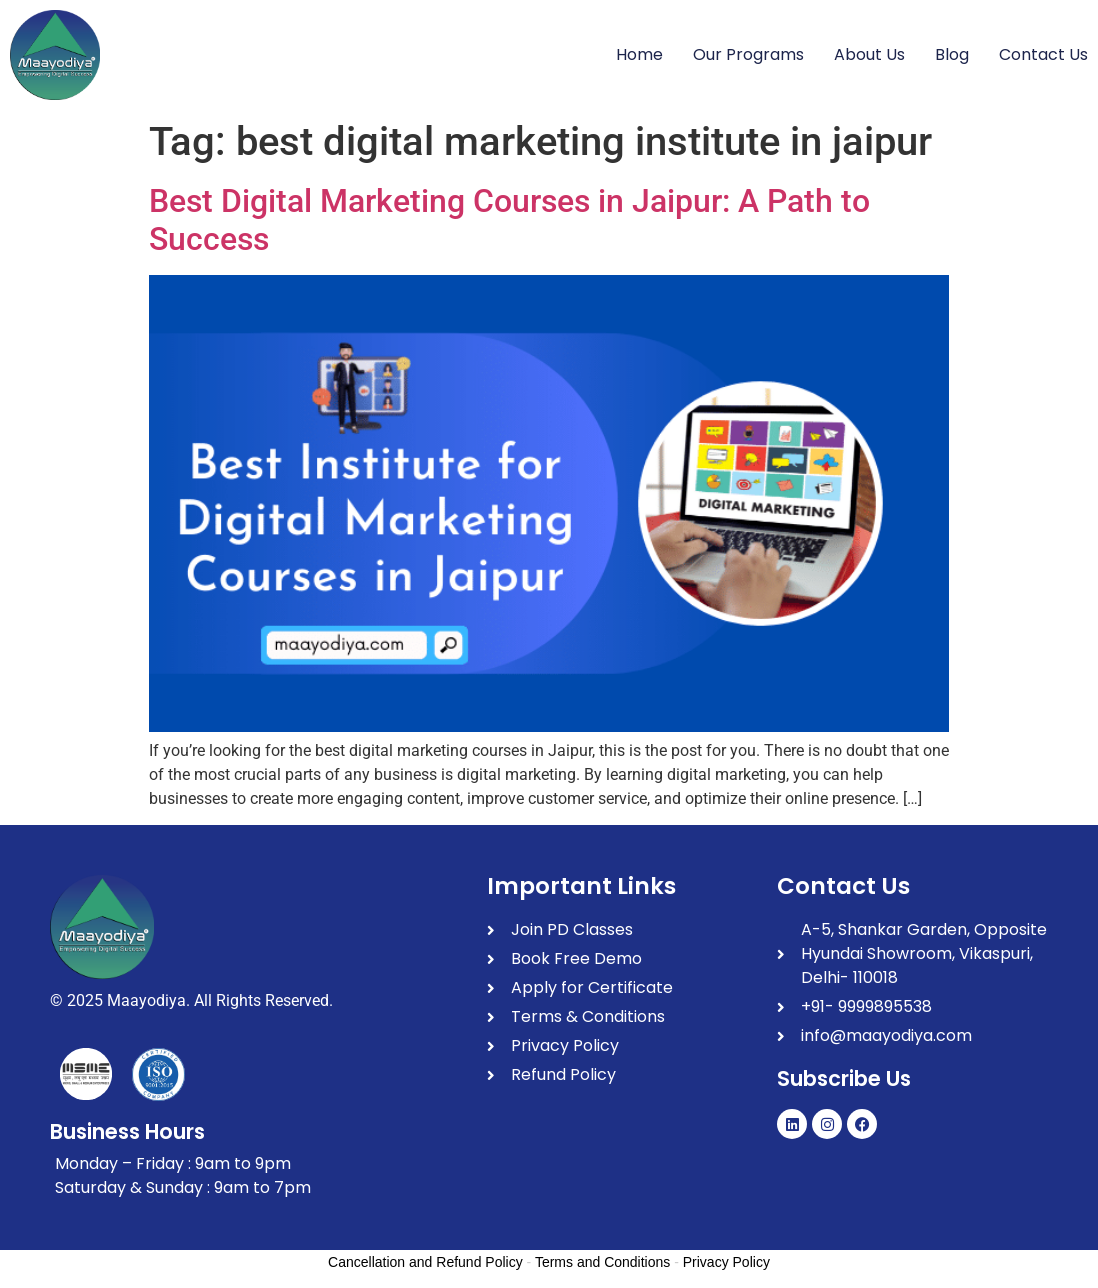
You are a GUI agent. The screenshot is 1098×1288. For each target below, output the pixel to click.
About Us (869, 54)
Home (639, 54)
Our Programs (748, 54)
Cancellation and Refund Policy (425, 1262)
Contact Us (1043, 54)
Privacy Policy (726, 1262)
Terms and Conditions (602, 1262)
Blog (952, 54)
